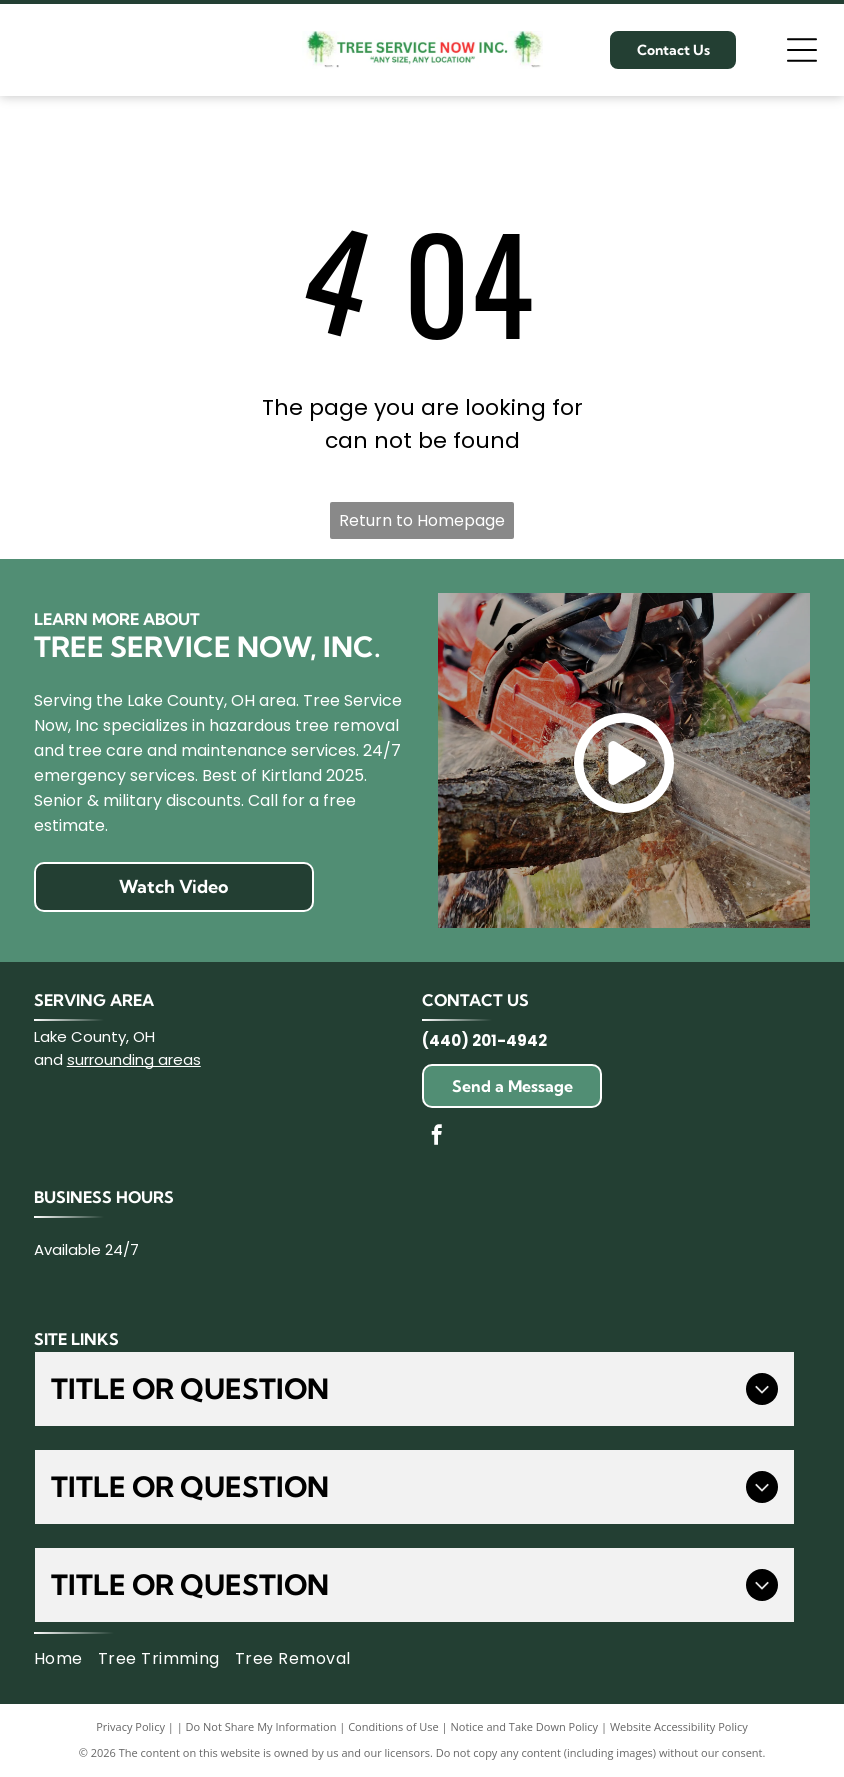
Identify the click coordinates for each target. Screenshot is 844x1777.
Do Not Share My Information (261, 1726)
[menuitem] (66, 1659)
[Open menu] (802, 50)
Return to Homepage (422, 520)
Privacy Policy (130, 1726)
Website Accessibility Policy (679, 1726)
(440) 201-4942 (484, 1040)
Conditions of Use (393, 1726)
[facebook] (437, 1137)
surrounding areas (134, 1059)
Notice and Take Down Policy (525, 1726)
